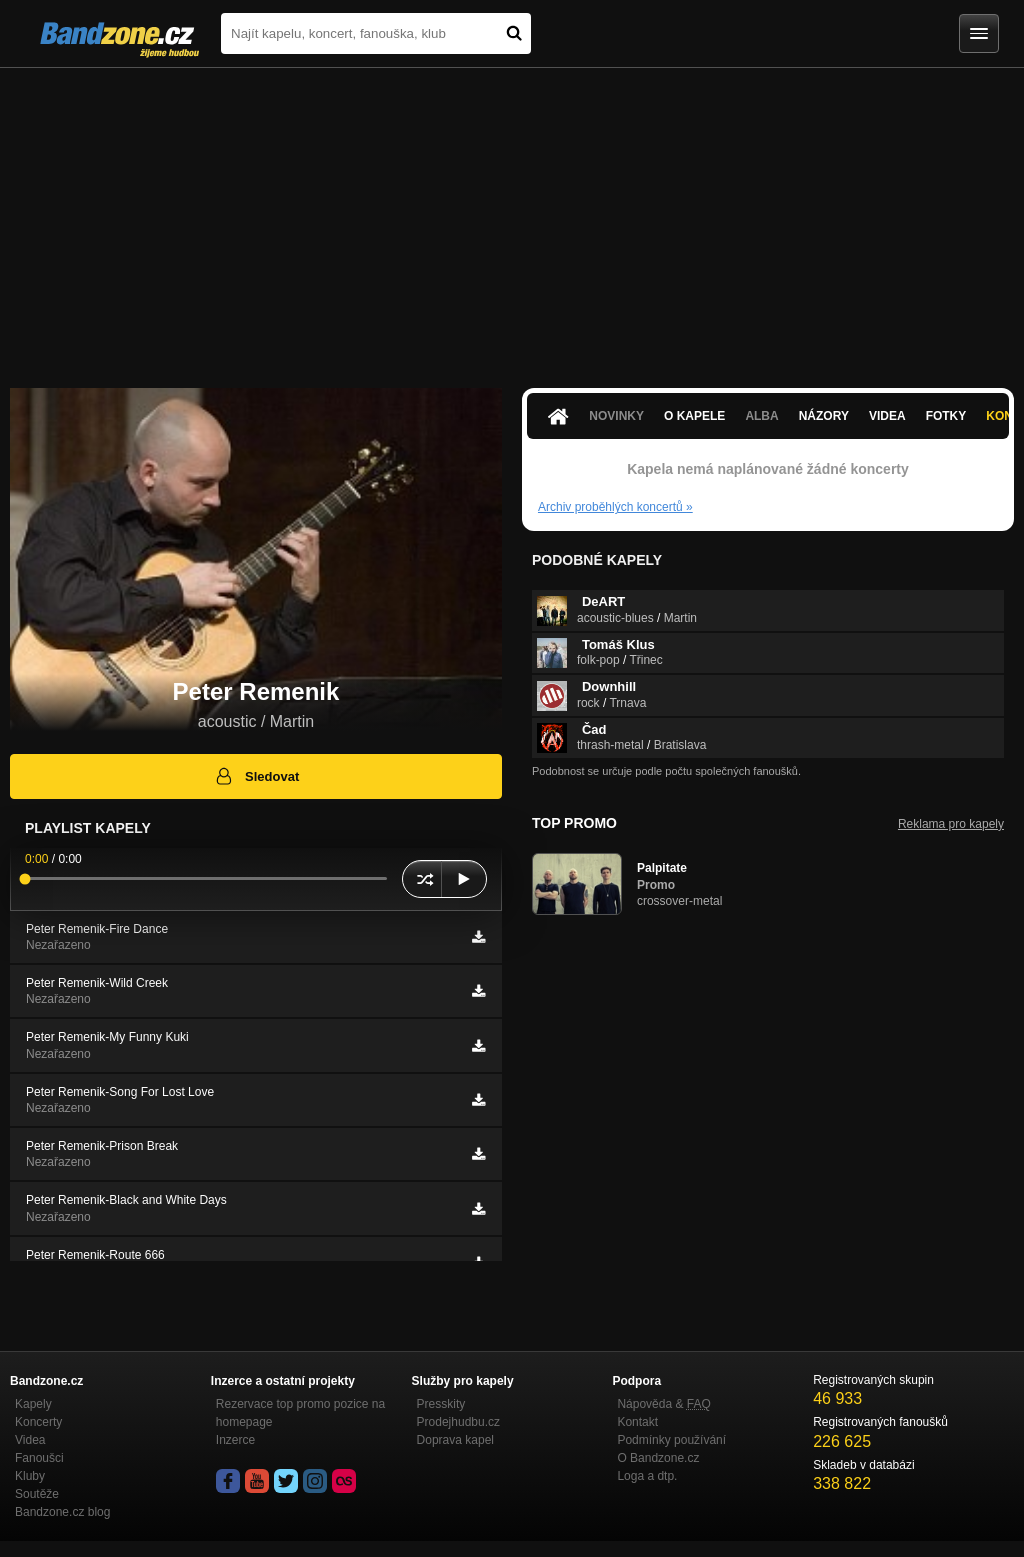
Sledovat (256, 776)
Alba (761, 416)
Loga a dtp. (647, 1476)
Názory (824, 416)
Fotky (946, 416)
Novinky (616, 416)
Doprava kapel (455, 1440)
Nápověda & (663, 1404)
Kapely (33, 1404)
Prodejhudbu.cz (458, 1422)
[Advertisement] (512, 218)
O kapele (694, 416)
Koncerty (38, 1422)
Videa (887, 416)
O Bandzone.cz (658, 1458)
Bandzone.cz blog (62, 1512)
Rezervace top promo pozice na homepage (300, 1413)
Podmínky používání (671, 1440)
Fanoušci (39, 1458)
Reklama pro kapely (951, 824)
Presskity (441, 1404)
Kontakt (637, 1422)
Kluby (30, 1476)
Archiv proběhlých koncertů (615, 507)
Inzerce (235, 1440)
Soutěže (37, 1494)
